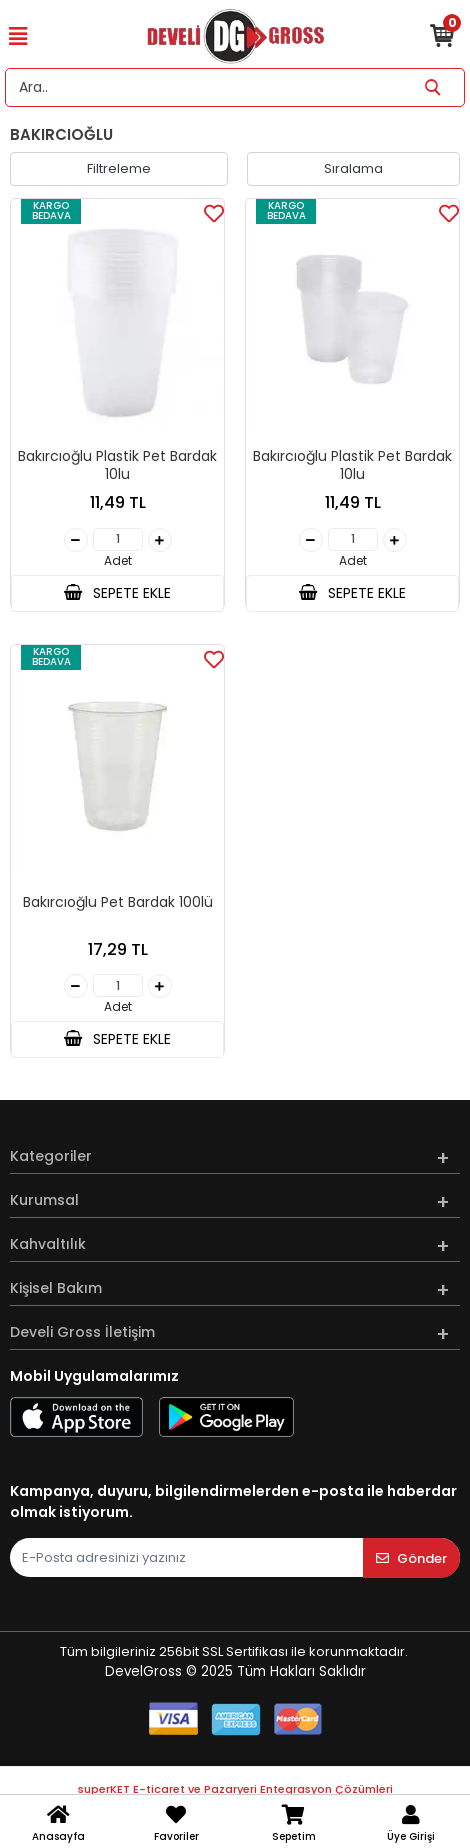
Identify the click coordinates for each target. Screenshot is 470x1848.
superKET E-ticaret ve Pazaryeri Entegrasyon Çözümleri (235, 1789)
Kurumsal (44, 1200)
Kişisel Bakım (56, 1288)
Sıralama (353, 168)
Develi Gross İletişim (82, 1332)
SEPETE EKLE (117, 593)
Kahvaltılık (48, 1244)
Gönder (411, 1558)
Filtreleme (119, 168)
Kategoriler (51, 1156)
